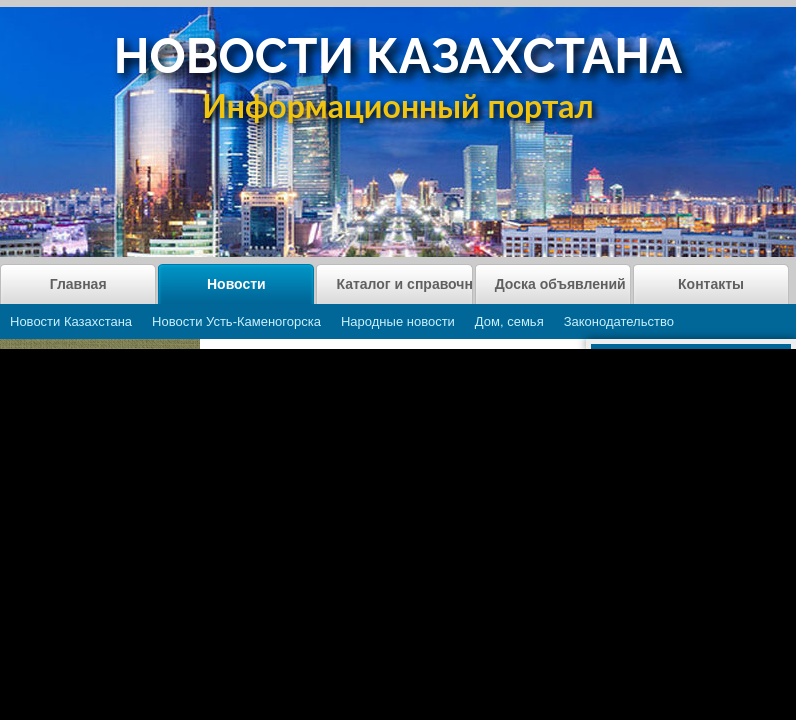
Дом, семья (509, 321)
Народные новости (398, 321)
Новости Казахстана (71, 321)
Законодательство (619, 321)
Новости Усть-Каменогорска (236, 321)
